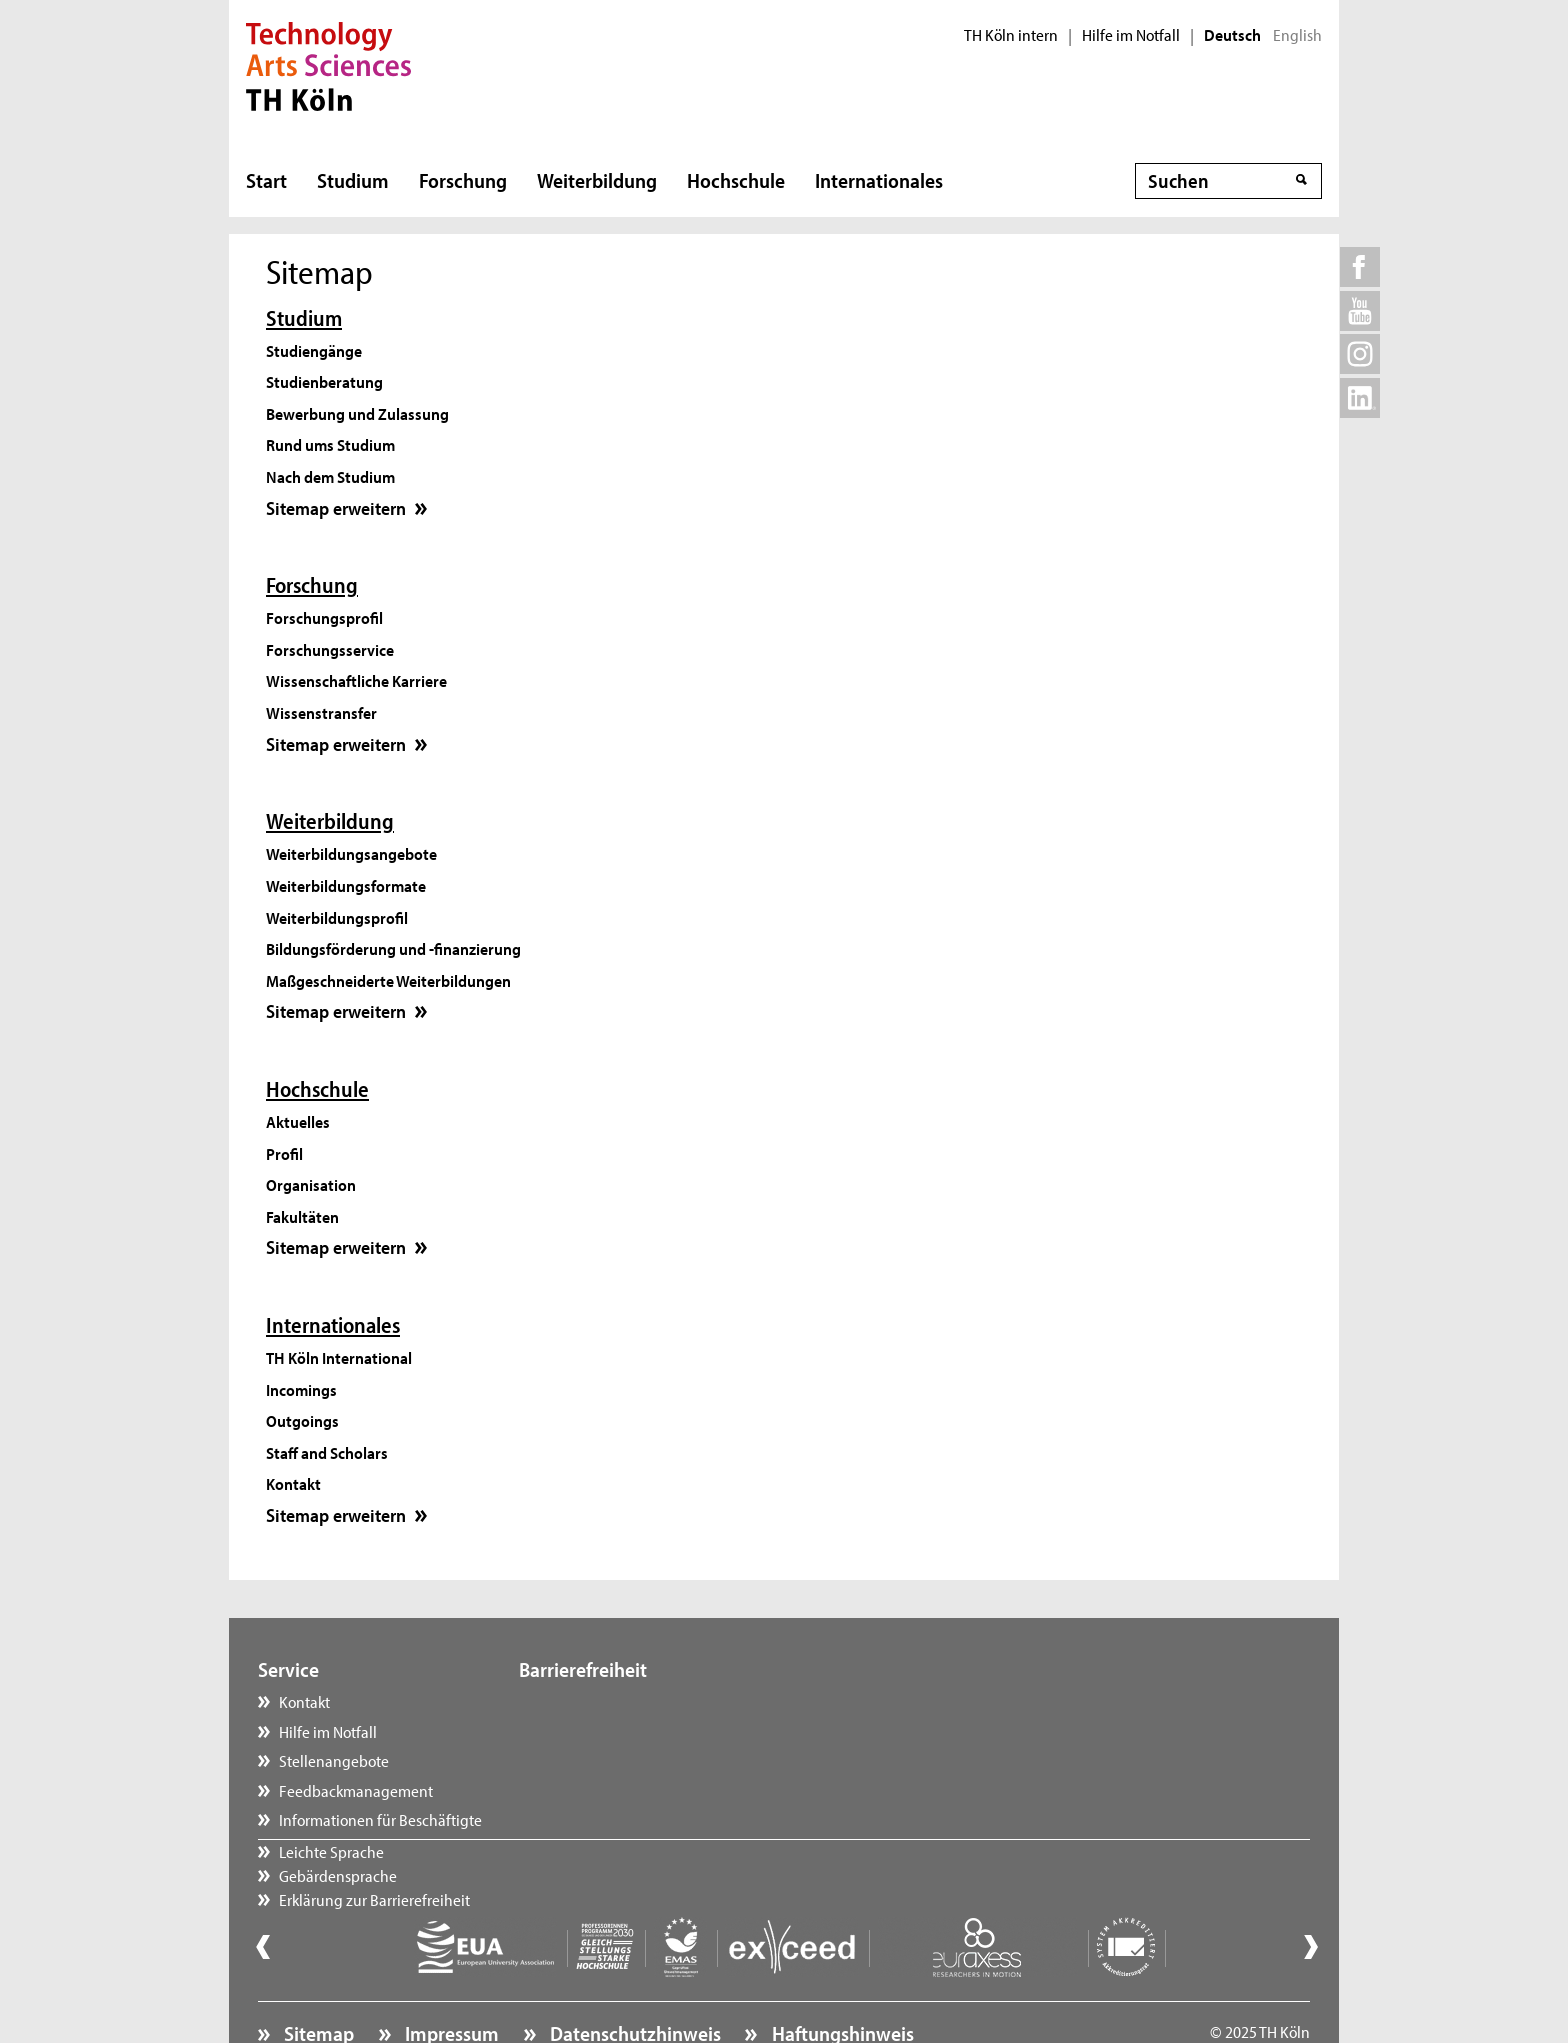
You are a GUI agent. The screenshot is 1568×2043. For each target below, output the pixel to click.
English (1297, 35)
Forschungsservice (330, 649)
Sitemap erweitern (350, 508)
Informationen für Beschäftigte (380, 1819)
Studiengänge (314, 350)
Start (266, 180)
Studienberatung (324, 381)
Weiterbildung (597, 180)
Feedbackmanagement (356, 1790)
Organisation (311, 1184)
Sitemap (317, 1979)
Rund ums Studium (330, 444)
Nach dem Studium (330, 476)
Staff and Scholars (327, 1452)
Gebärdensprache (598, 1731)
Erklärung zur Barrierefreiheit (634, 1760)
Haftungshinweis (841, 1979)
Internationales (879, 180)
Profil (284, 1153)
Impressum (450, 1979)
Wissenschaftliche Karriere (356, 680)
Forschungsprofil (324, 617)
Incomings (301, 1389)
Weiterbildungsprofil (337, 917)
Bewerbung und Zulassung (357, 413)
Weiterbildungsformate (346, 885)
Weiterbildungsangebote (351, 853)
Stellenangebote (334, 1760)
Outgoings (302, 1420)
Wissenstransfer (321, 712)
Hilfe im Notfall (1131, 35)
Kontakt (293, 1483)
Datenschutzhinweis (633, 1979)
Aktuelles (298, 1121)
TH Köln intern (1011, 35)
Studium (353, 180)
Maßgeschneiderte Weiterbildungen (388, 980)
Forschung (463, 180)
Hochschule (736, 180)
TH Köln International (339, 1357)
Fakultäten (302, 1216)
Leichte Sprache (591, 1701)
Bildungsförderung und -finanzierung (393, 948)
